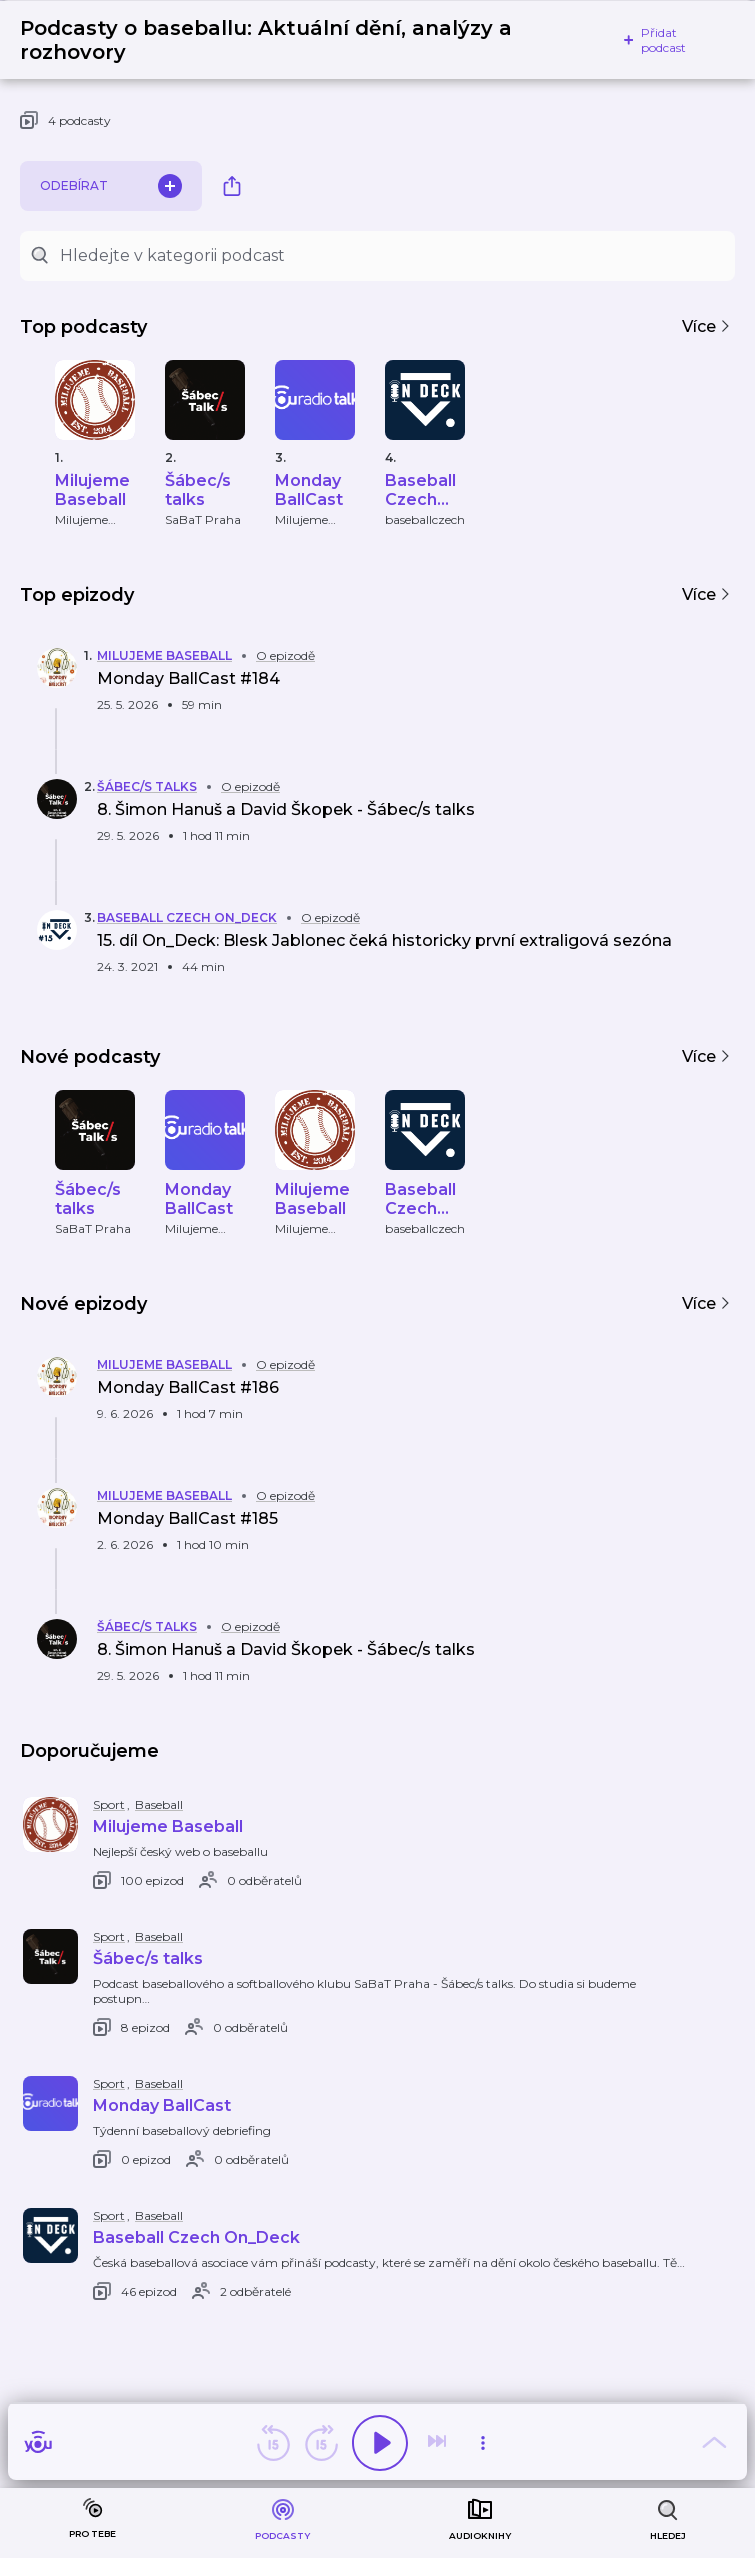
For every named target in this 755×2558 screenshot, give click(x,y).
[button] (355, 683)
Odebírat (111, 186)
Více (706, 326)
